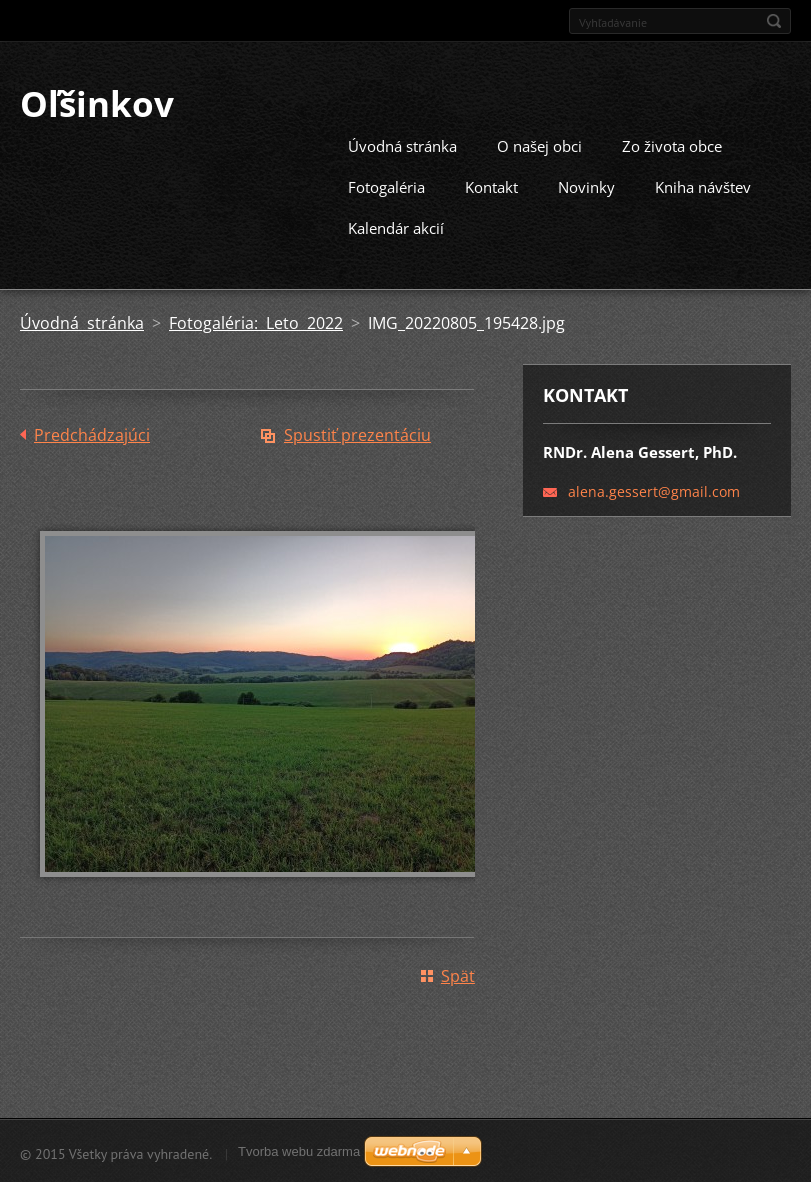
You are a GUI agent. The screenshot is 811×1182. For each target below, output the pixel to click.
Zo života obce (672, 144)
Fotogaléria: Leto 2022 (256, 321)
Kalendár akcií (396, 226)
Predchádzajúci (92, 433)
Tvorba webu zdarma (299, 1151)
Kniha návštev (703, 185)
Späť (458, 974)
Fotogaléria (386, 185)
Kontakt (491, 185)
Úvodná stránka (402, 144)
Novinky (586, 185)
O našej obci (539, 144)
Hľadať (774, 21)
